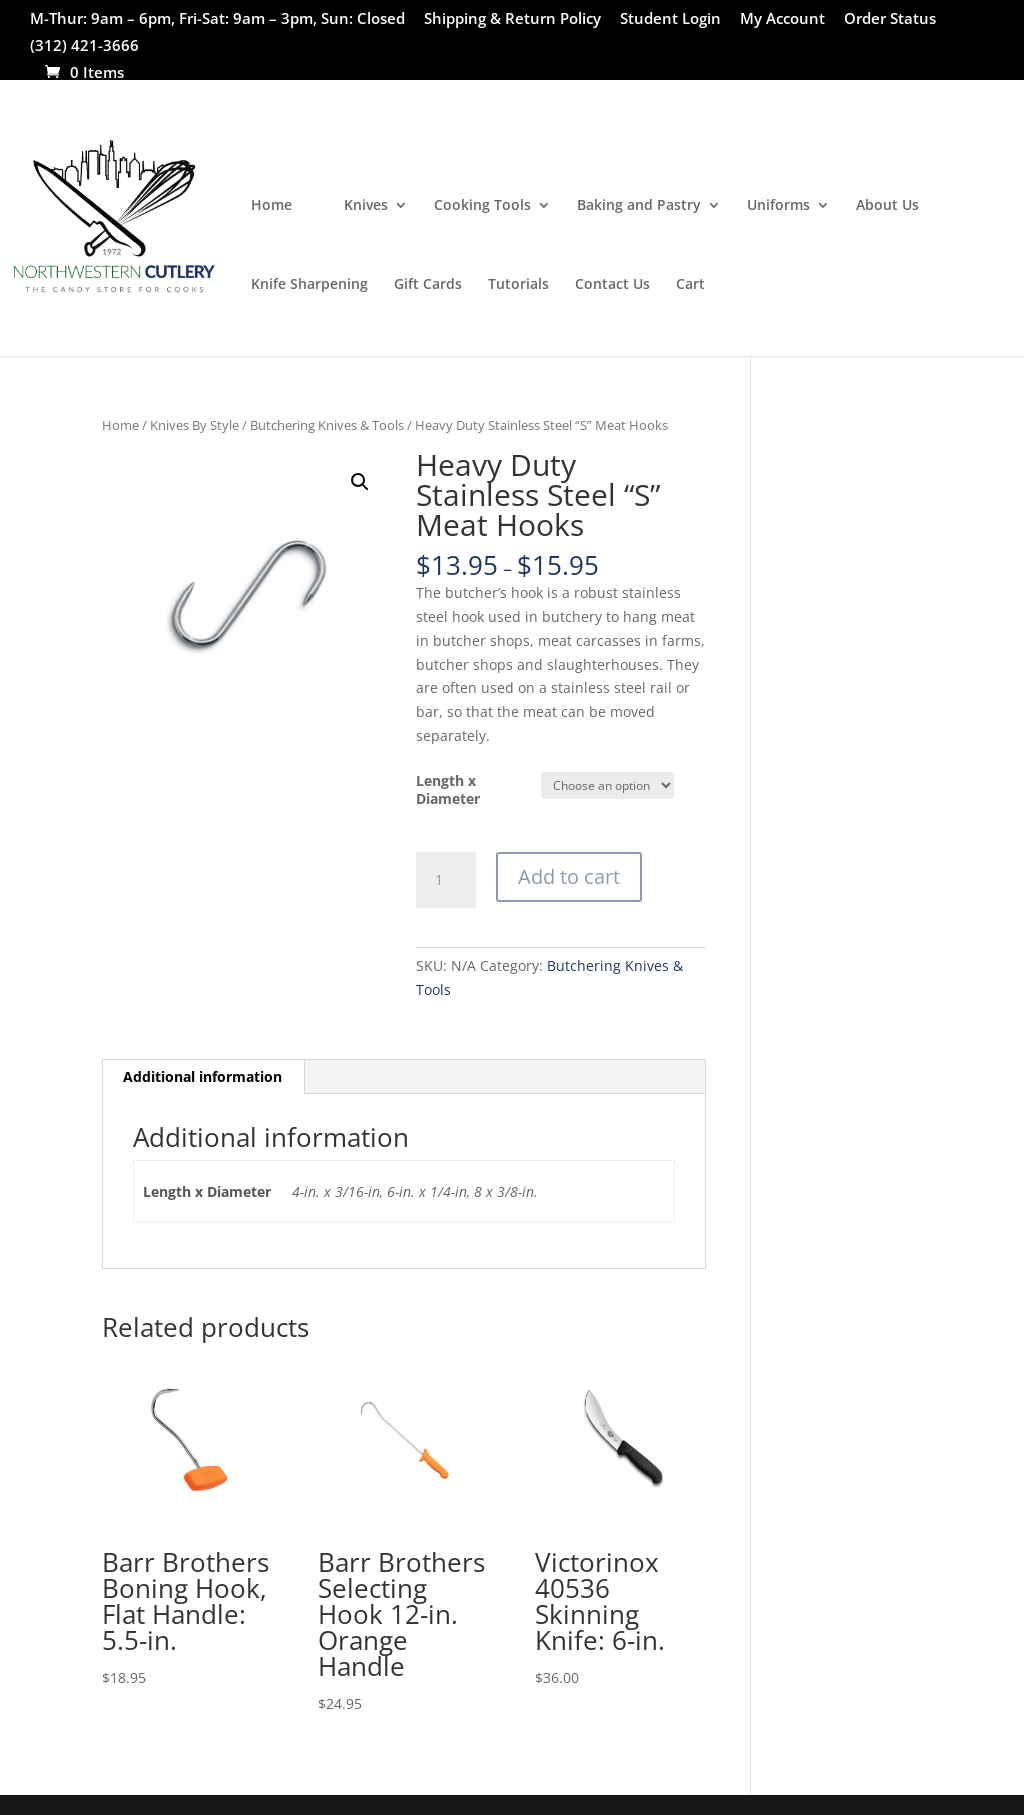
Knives (366, 206)
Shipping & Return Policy (512, 19)
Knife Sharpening (309, 285)
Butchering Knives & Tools (327, 425)
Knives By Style (194, 425)
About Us (887, 206)
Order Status (890, 19)
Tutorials (518, 285)
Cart (690, 285)
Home (271, 206)
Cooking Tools (482, 206)
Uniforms (778, 206)
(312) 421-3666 (84, 46)
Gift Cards (428, 285)
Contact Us (612, 285)
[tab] (203, 1077)
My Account (782, 19)
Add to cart (569, 876)
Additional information (202, 1076)
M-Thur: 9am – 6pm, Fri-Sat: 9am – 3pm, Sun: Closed (217, 19)
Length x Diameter (448, 789)
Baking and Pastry (639, 206)
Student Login (670, 19)
